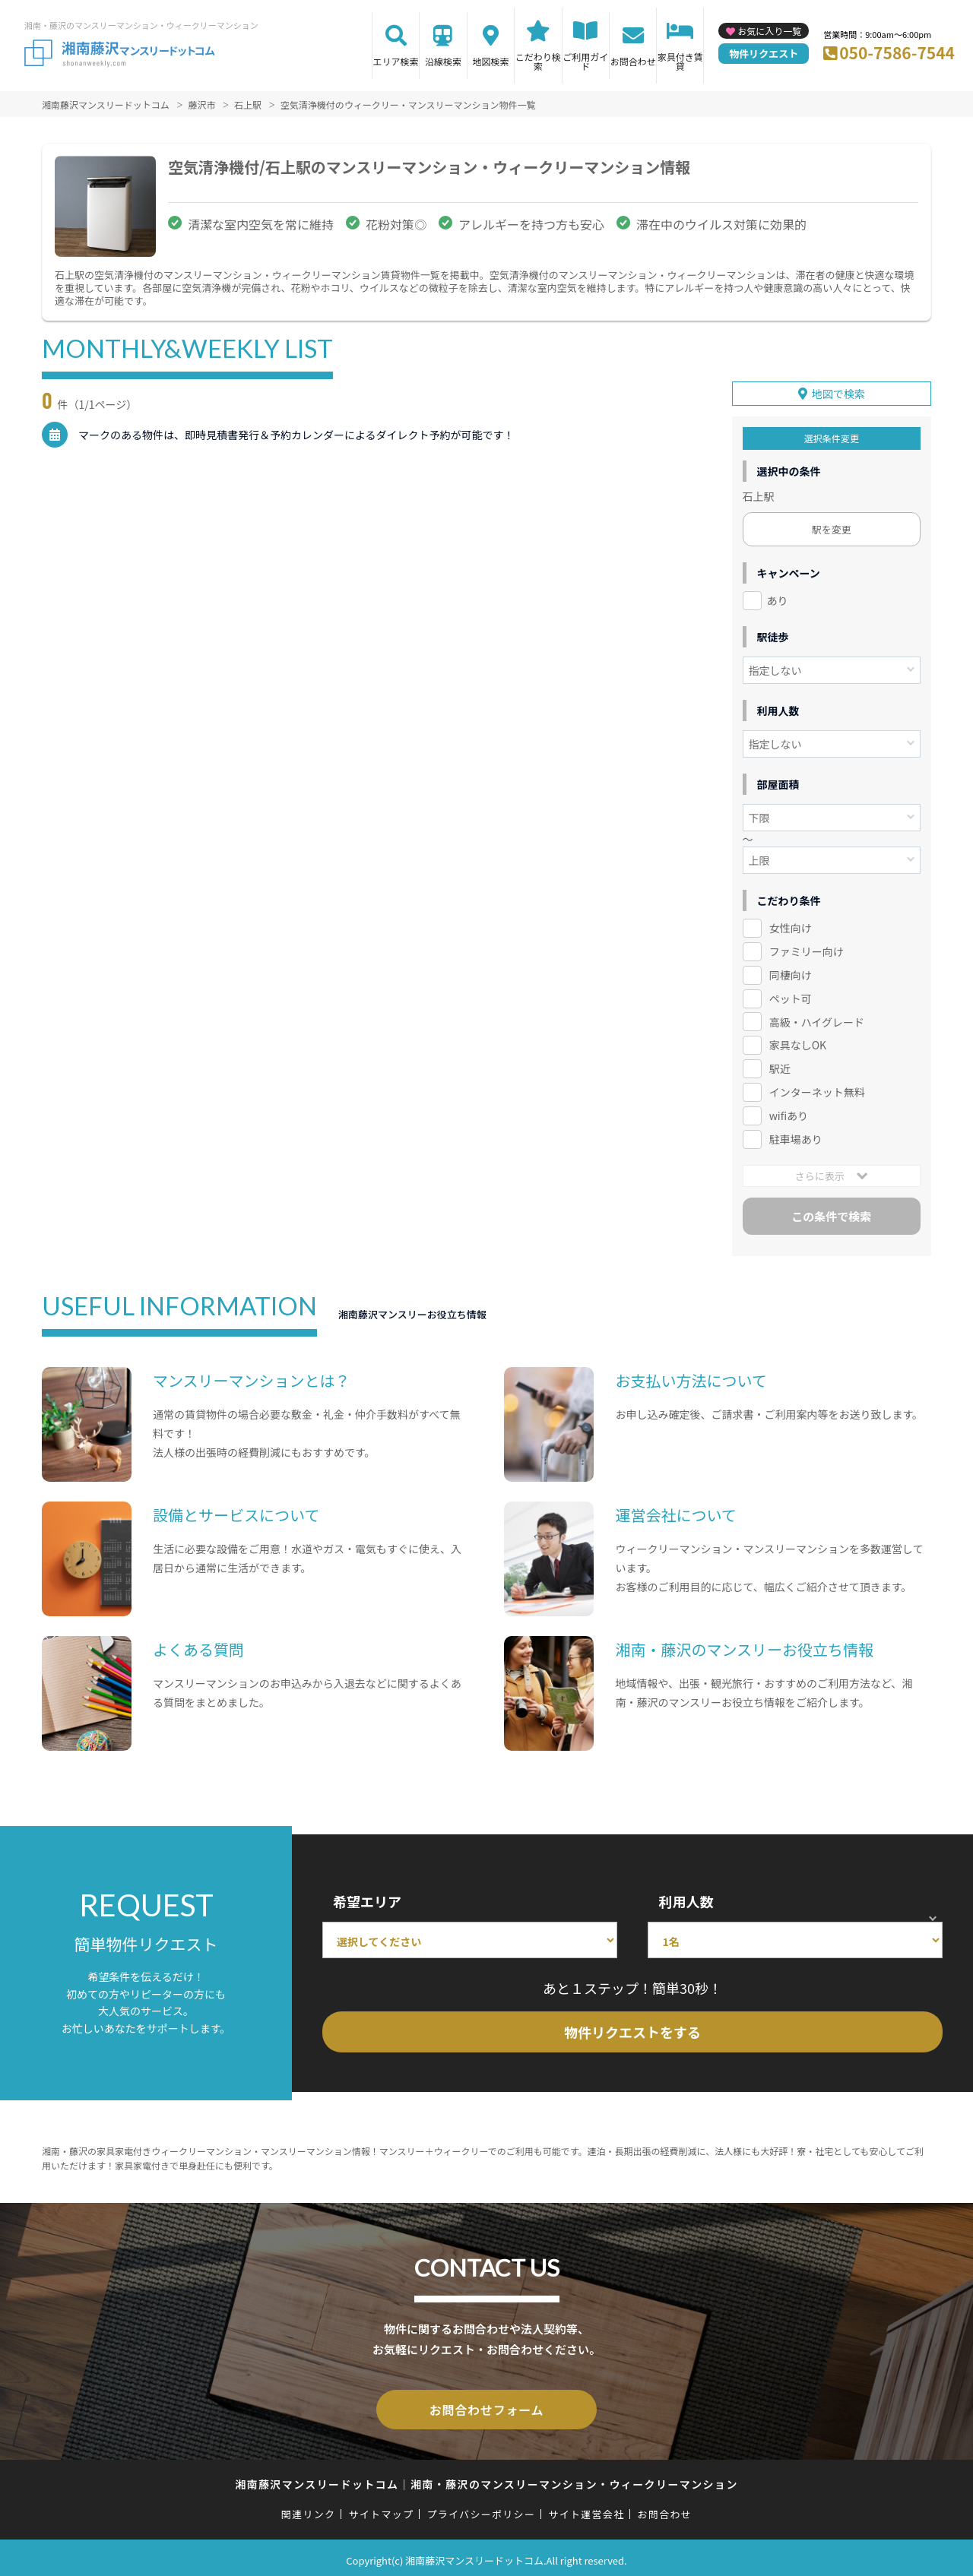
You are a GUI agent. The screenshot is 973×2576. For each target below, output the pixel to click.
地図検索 (490, 61)
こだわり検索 (538, 61)
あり (777, 598)
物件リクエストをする (632, 2030)
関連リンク (308, 2509)
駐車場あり (795, 1136)
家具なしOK (797, 1042)
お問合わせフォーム (486, 2405)
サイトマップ (381, 2509)
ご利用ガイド (585, 61)
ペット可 (790, 995)
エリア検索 (396, 61)
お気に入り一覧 (769, 30)
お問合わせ (633, 61)
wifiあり (788, 1113)
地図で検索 (838, 391)
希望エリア (367, 1899)
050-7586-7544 (897, 52)
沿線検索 (443, 61)
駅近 (780, 1066)
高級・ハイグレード (816, 1019)
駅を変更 (831, 527)
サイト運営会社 (586, 2509)
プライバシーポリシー (480, 2509)
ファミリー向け (806, 949)
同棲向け (790, 972)
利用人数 (685, 1899)
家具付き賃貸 (680, 61)
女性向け (790, 925)
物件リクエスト (763, 53)
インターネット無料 (817, 1089)
